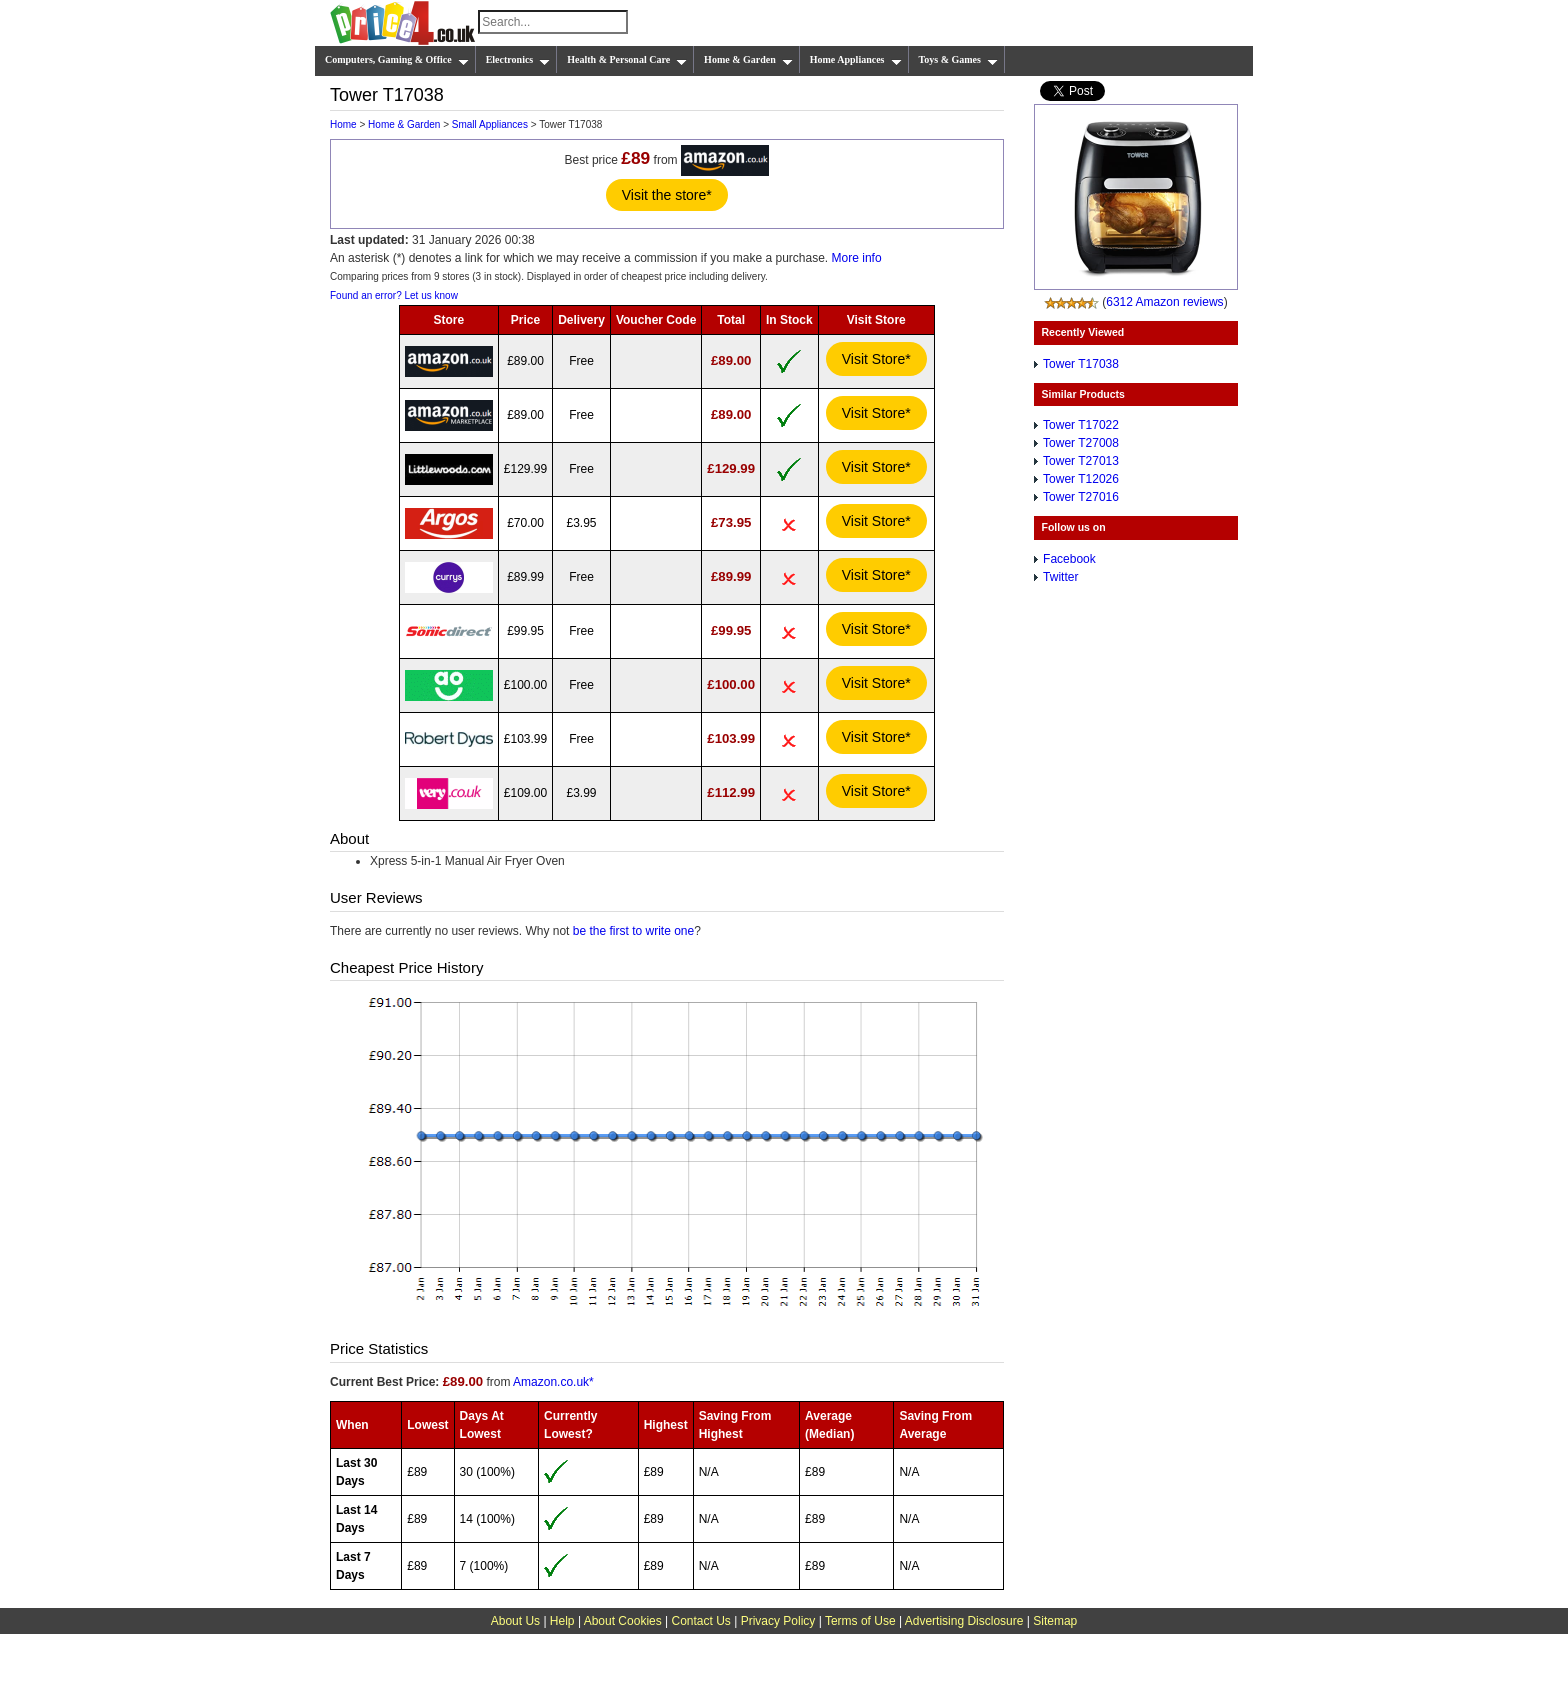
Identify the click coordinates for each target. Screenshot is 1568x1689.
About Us (515, 1621)
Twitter (1060, 577)
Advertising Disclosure (964, 1621)
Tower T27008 (1081, 443)
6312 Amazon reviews (1164, 302)
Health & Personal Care (627, 60)
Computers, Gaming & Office (397, 60)
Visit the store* (667, 195)
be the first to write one (633, 931)
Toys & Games (958, 60)
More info (857, 258)
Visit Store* (876, 359)
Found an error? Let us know (394, 295)
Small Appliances (490, 124)
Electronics (518, 60)
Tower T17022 (1081, 425)
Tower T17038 (1081, 364)
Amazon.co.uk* (553, 1382)
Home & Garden (748, 60)
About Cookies (623, 1621)
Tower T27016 (1081, 497)
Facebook (1069, 559)
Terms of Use (860, 1621)
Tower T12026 (1081, 479)
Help (562, 1621)
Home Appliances (856, 60)
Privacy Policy (778, 1621)
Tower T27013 (1081, 461)
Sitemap (1055, 1621)
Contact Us (701, 1621)
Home (343, 124)
